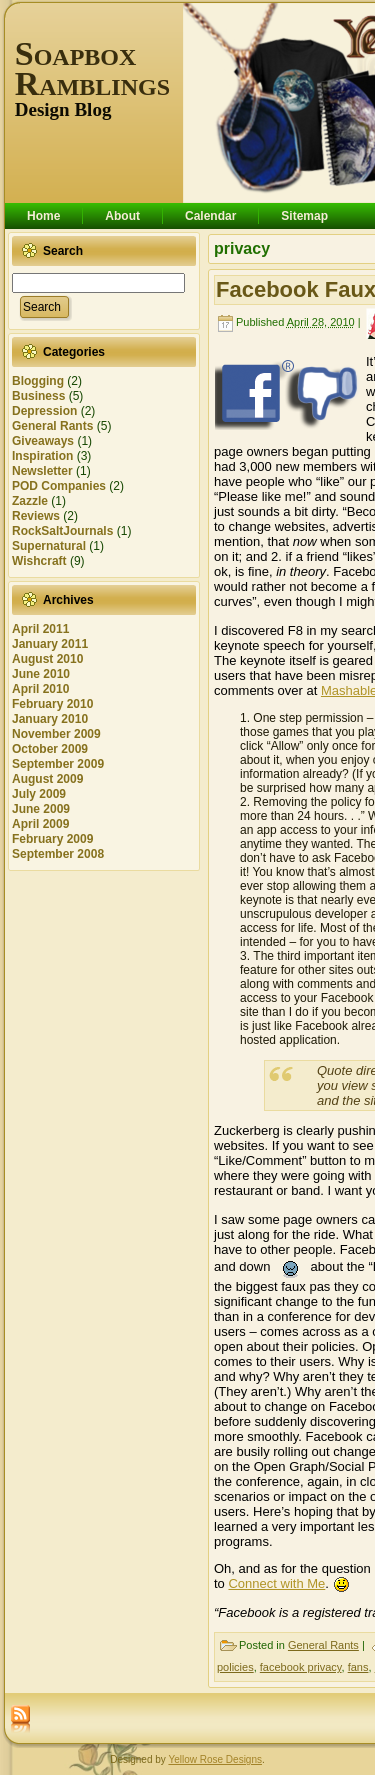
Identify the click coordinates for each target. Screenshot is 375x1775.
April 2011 (40, 629)
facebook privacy (301, 1667)
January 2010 (50, 719)
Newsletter (42, 471)
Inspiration (42, 456)
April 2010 (40, 689)
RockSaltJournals (62, 531)
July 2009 (39, 794)
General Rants (52, 426)
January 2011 (50, 644)
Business (38, 396)
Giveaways (43, 441)
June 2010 (41, 674)
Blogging (38, 381)
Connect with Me (276, 1583)
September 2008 (58, 854)
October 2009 (50, 749)
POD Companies (59, 486)
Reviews (36, 516)
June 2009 (41, 809)
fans (358, 1667)
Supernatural (49, 546)
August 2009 (47, 779)
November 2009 (56, 734)
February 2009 (52, 839)
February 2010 (52, 704)
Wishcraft (39, 561)
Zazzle (30, 501)
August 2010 (47, 659)
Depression (44, 411)
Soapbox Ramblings (92, 68)
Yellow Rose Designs (215, 1759)
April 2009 (40, 824)
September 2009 (58, 764)
